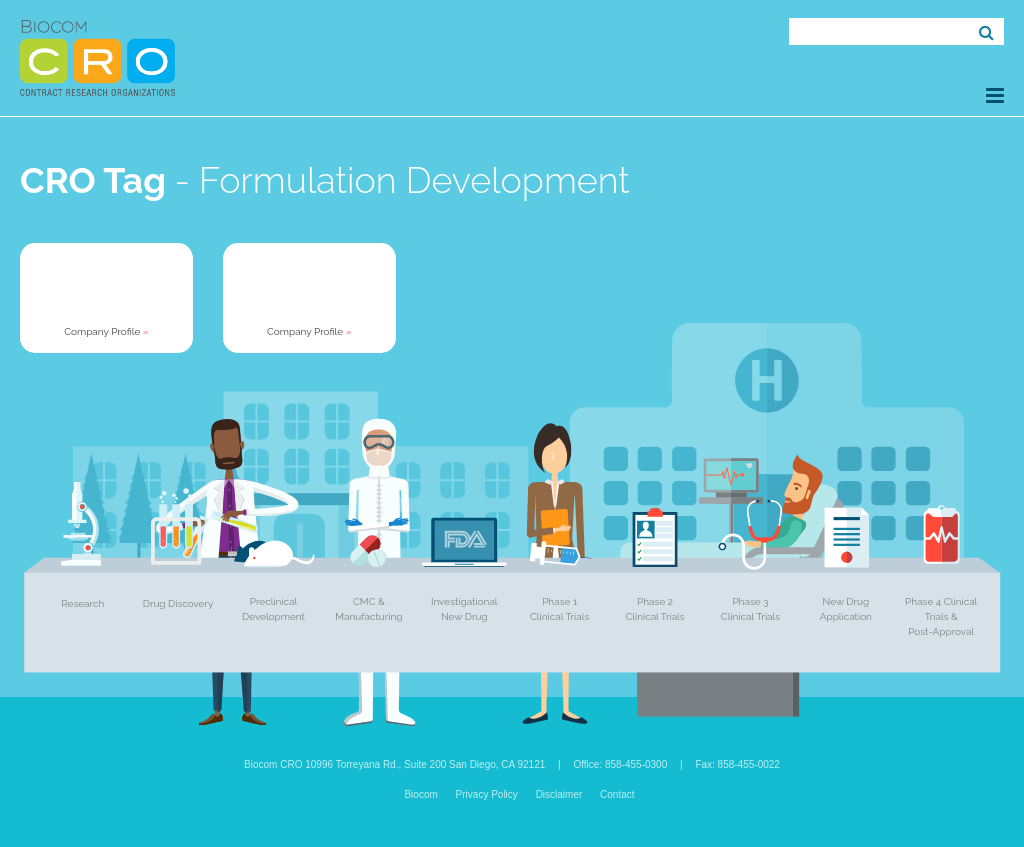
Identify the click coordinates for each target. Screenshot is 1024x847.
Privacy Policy (487, 794)
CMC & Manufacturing (368, 609)
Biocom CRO (97, 58)
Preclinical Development (273, 609)
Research (82, 603)
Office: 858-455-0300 (620, 764)
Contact (617, 794)
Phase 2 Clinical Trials (654, 609)
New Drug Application (846, 609)
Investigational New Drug (464, 609)
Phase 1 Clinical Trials (559, 609)
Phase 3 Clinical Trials (750, 609)
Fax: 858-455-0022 (737, 764)
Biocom (420, 794)
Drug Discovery (178, 603)
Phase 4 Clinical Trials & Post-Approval (941, 616)
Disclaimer (559, 794)
